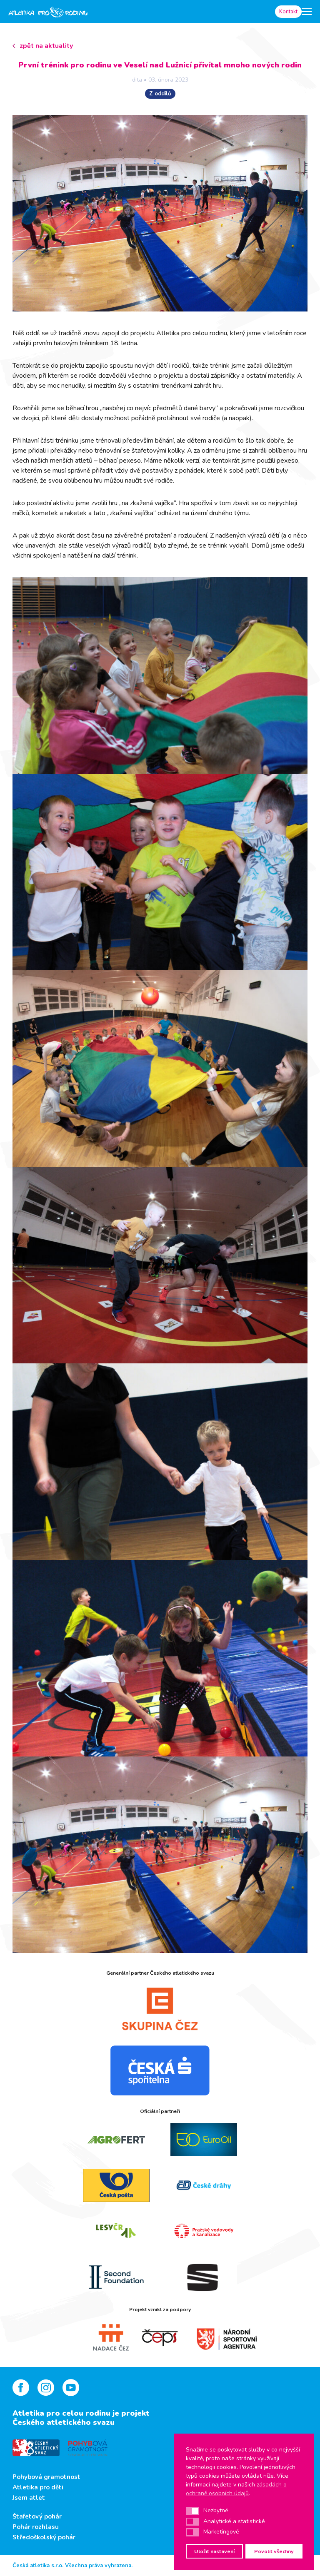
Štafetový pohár (37, 2516)
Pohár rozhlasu (35, 2527)
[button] (192, 2511)
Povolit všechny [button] (274, 2551)
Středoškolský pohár (43, 2537)
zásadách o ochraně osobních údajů (236, 2489)
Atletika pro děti (37, 2487)
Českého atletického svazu (63, 2422)
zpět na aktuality (46, 45)
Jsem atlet (28, 2498)
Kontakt (288, 11)
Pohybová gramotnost (46, 2477)
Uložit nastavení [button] (214, 2551)
